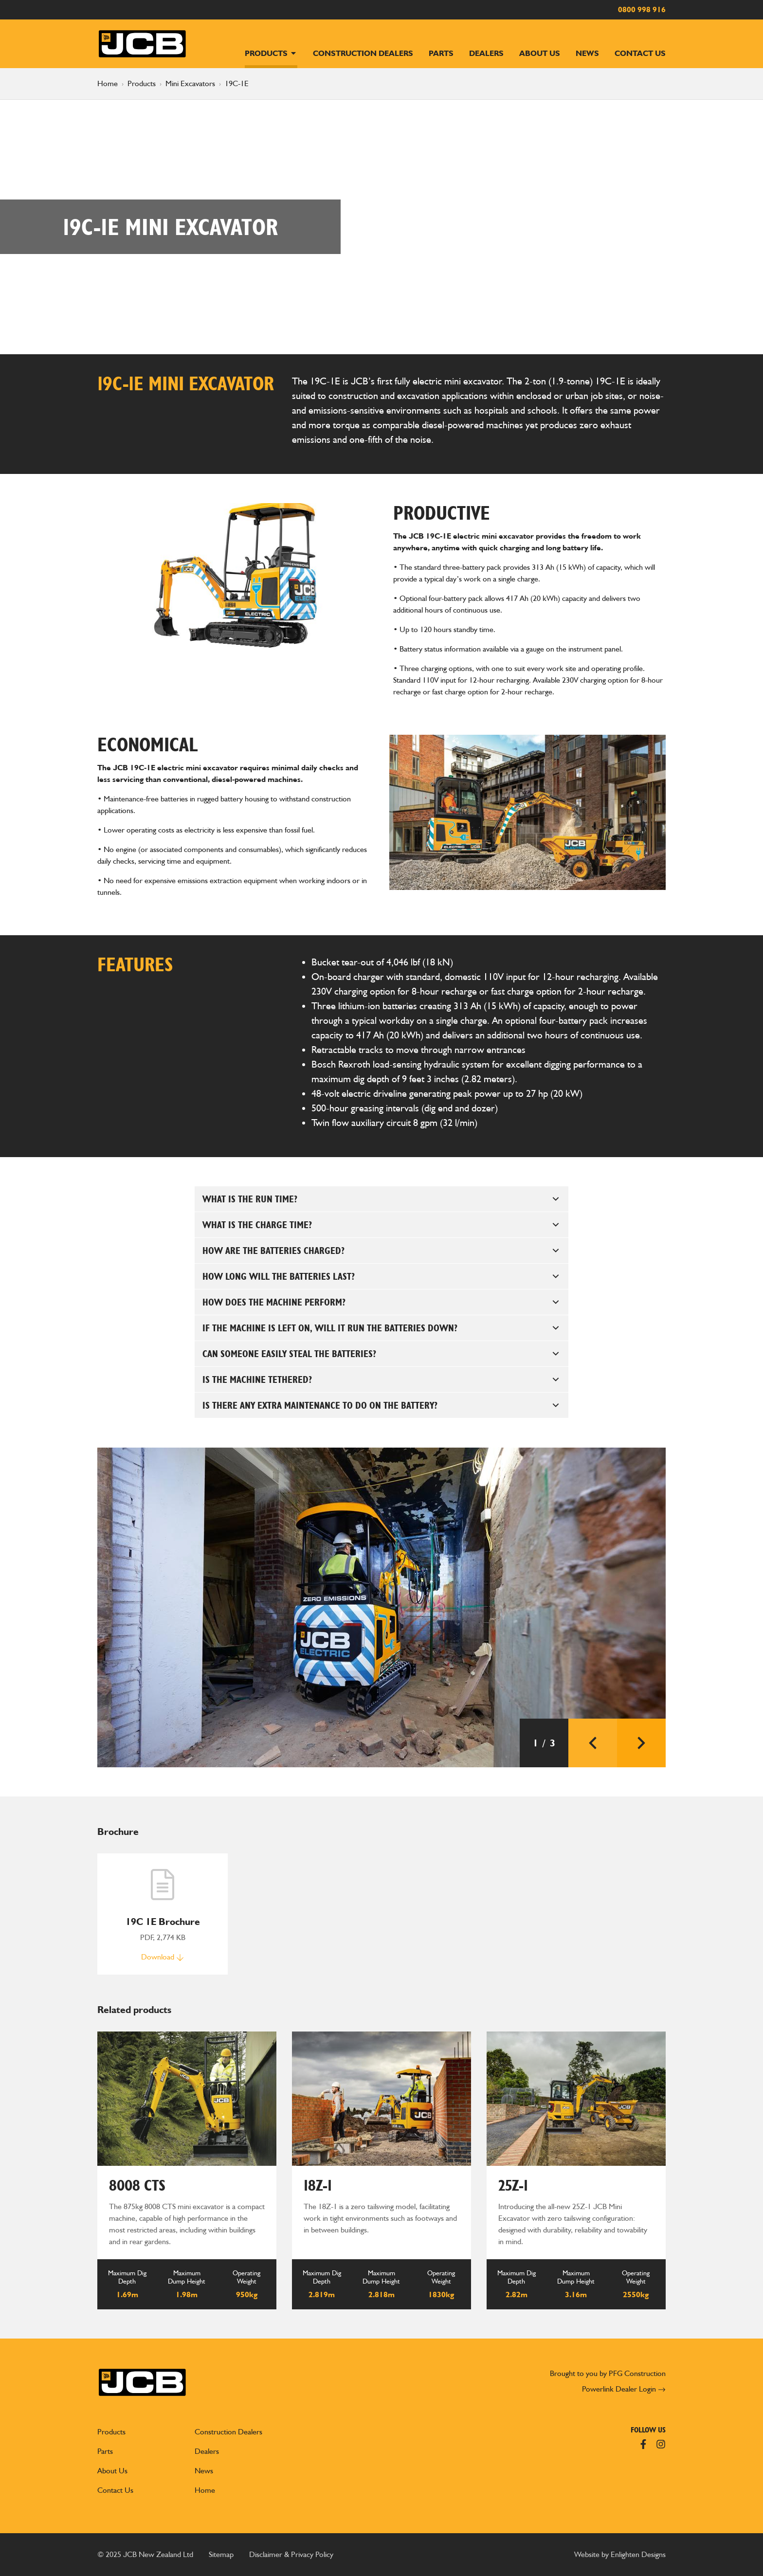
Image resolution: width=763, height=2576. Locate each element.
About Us (539, 53)
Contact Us (640, 53)
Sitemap (221, 2554)
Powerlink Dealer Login (624, 2389)
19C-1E (237, 83)
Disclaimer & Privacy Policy (291, 2554)
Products (271, 53)
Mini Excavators (190, 83)
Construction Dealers (363, 53)
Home (107, 83)
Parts (441, 53)
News (587, 53)
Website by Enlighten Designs (620, 2554)
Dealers (486, 53)
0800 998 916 (642, 9)
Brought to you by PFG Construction (608, 2373)
